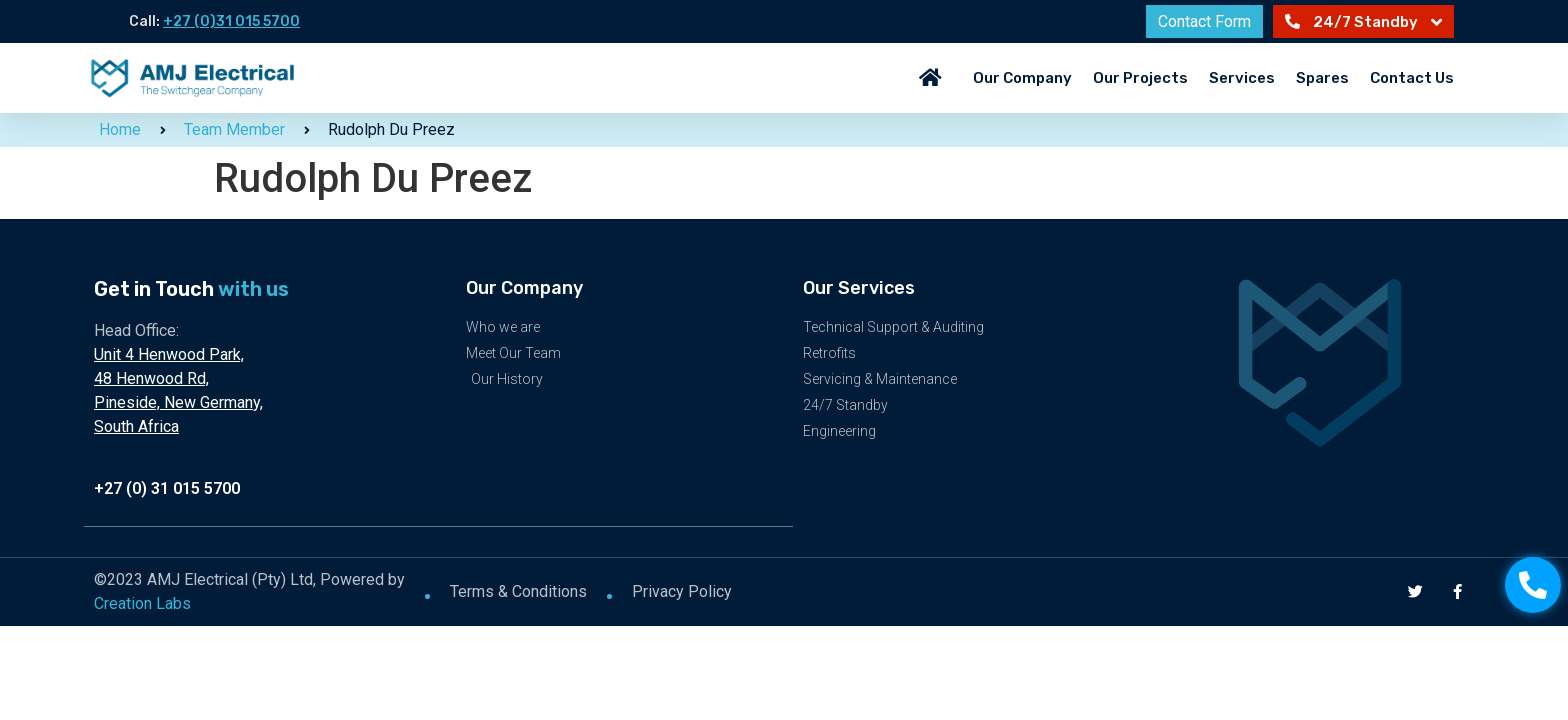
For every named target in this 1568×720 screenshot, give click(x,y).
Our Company (1022, 78)
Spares (1322, 78)
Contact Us (1412, 78)
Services (1242, 78)
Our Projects (1140, 78)
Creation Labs (142, 602)
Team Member (234, 129)
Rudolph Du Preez (391, 129)
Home (120, 129)
